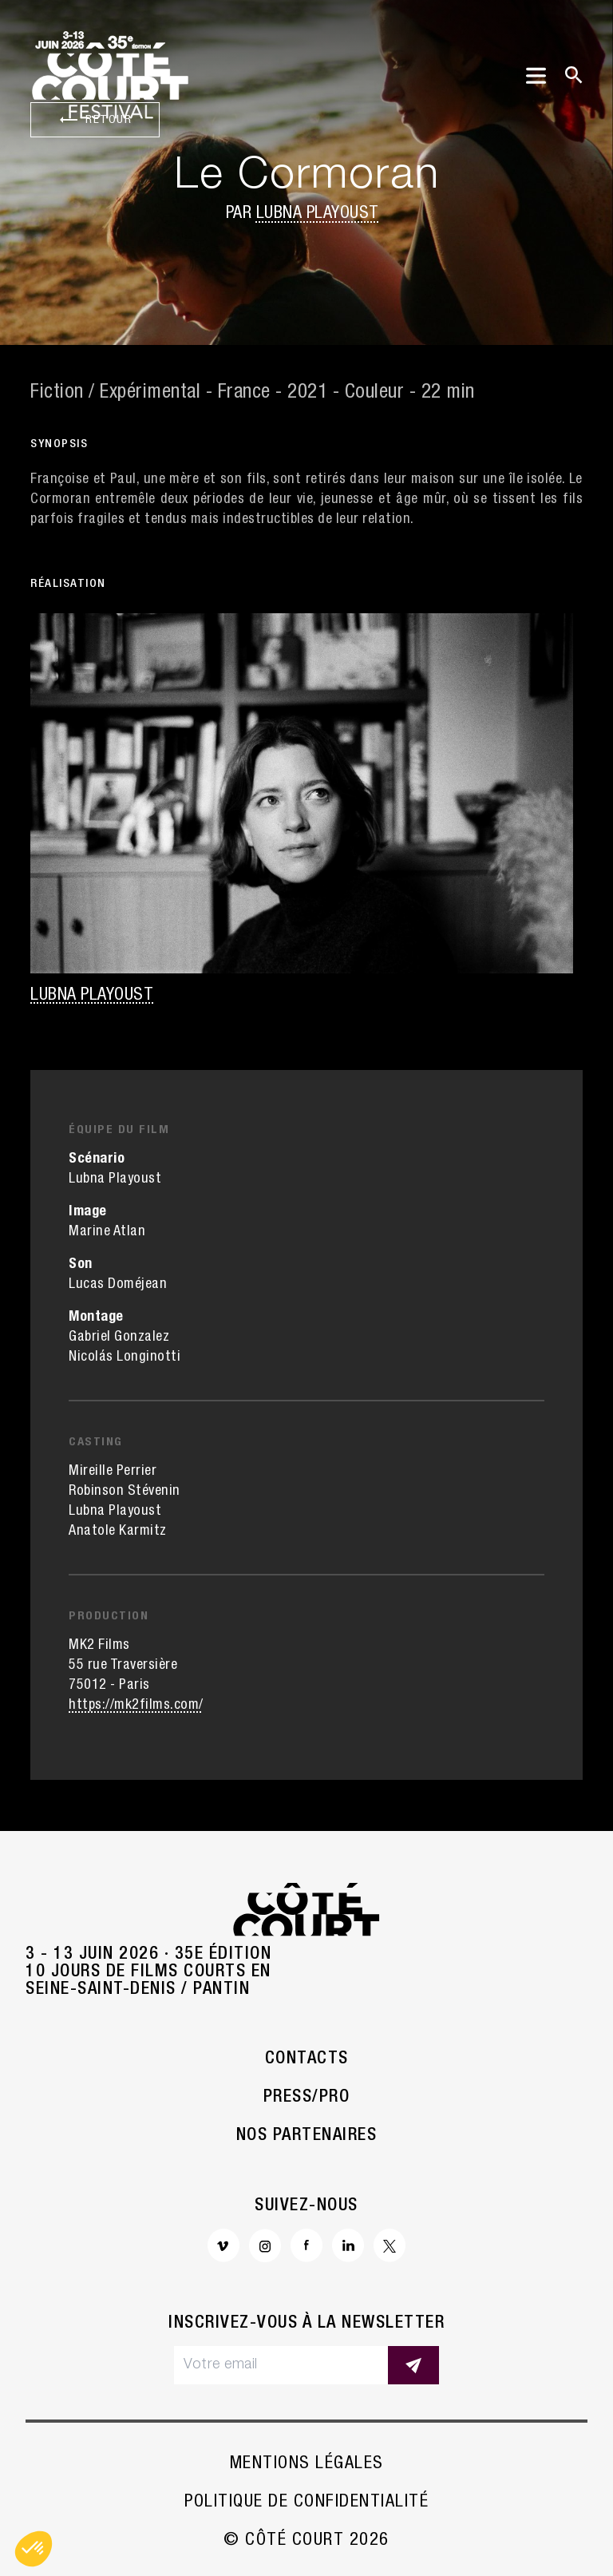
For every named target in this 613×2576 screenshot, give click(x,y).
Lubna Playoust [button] (317, 214)
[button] (33, 2549)
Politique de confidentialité (306, 2502)
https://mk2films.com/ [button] (136, 1705)
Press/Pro (306, 2097)
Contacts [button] (307, 2059)
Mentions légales (307, 2464)
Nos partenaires (307, 2136)
